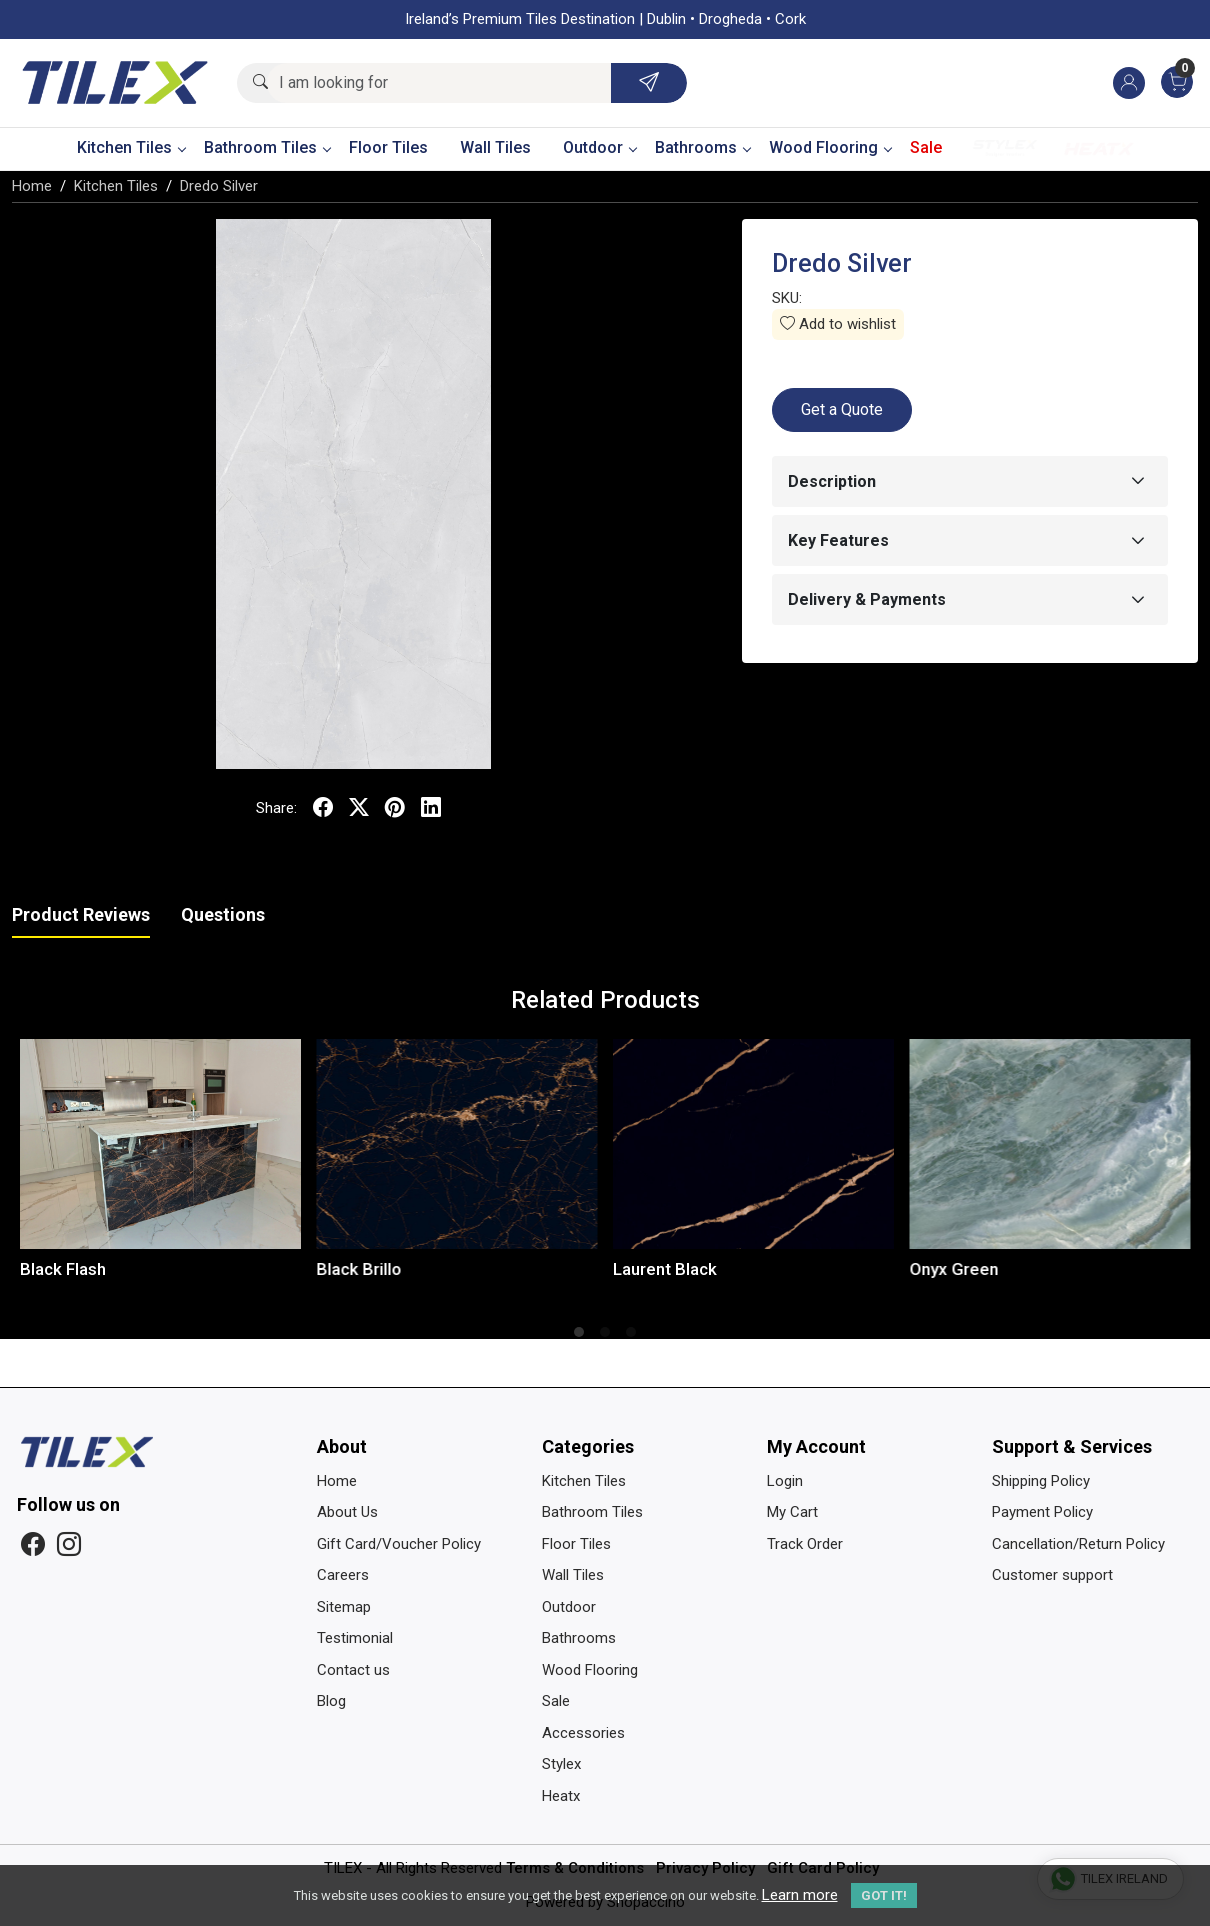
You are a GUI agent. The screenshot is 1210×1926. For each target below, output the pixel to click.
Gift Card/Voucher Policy (399, 1544)
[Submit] (649, 83)
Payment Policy (1042, 1512)
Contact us (353, 1670)
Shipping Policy (1041, 1481)
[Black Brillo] (457, 1144)
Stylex (1005, 148)
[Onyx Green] (1050, 1144)
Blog (331, 1701)
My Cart (792, 1512)
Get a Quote (842, 409)
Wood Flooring (830, 147)
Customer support (1052, 1575)
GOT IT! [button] (884, 1895)
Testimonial (355, 1638)
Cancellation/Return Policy (1078, 1544)
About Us (347, 1512)
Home (337, 1481)
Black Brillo (359, 1269)
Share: (276, 808)
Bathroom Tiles (267, 147)
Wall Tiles (495, 147)
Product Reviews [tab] (81, 914)
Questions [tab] (223, 914)
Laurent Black (665, 1269)
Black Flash (63, 1269)
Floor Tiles (388, 147)
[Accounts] (1129, 83)
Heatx (1099, 148)
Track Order (805, 1544)
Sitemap (344, 1607)
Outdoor (599, 147)
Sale (926, 147)
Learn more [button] (800, 1895)
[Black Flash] (160, 1144)
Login (785, 1481)
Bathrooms (702, 147)
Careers (343, 1575)
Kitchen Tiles (131, 147)
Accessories (583, 1733)
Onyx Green (954, 1269)
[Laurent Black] (753, 1144)
